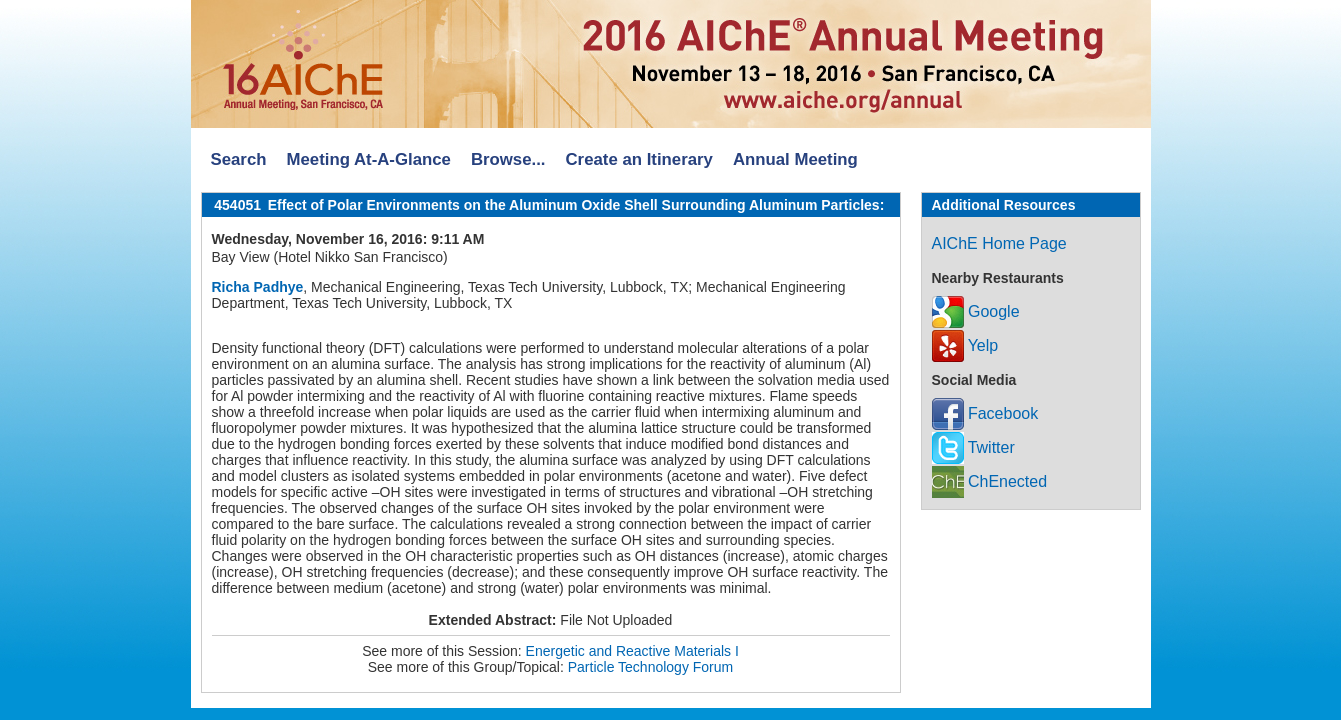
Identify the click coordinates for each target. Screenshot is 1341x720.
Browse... (508, 159)
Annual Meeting (795, 159)
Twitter (973, 447)
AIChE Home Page (999, 243)
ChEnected (990, 481)
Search (239, 159)
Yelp (965, 345)
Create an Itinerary (639, 159)
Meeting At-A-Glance (368, 159)
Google (976, 311)
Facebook (985, 413)
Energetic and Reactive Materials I (632, 651)
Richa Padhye (258, 287)
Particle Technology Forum (650, 667)
